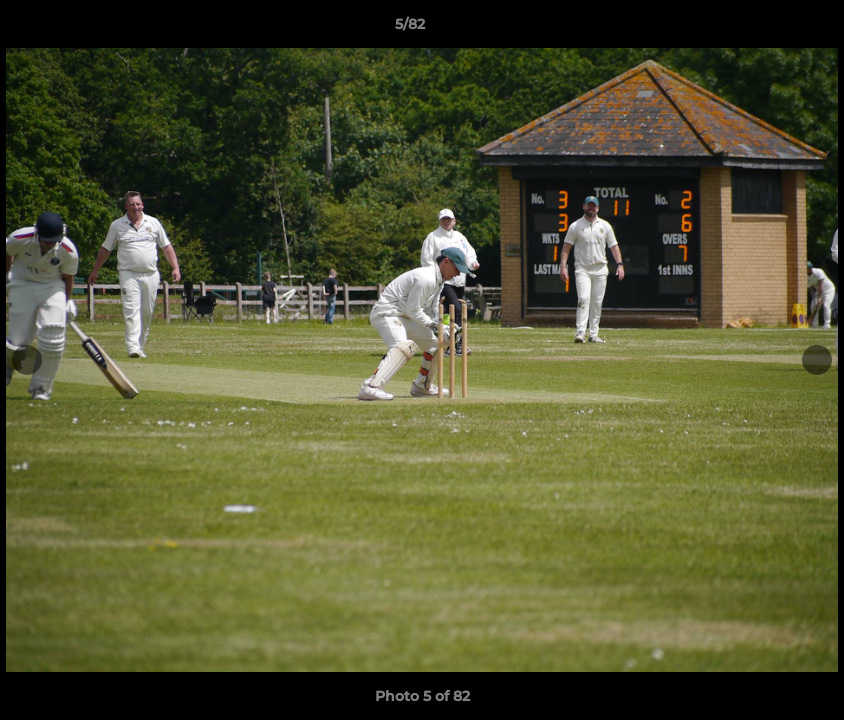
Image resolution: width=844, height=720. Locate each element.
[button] (760, 29)
